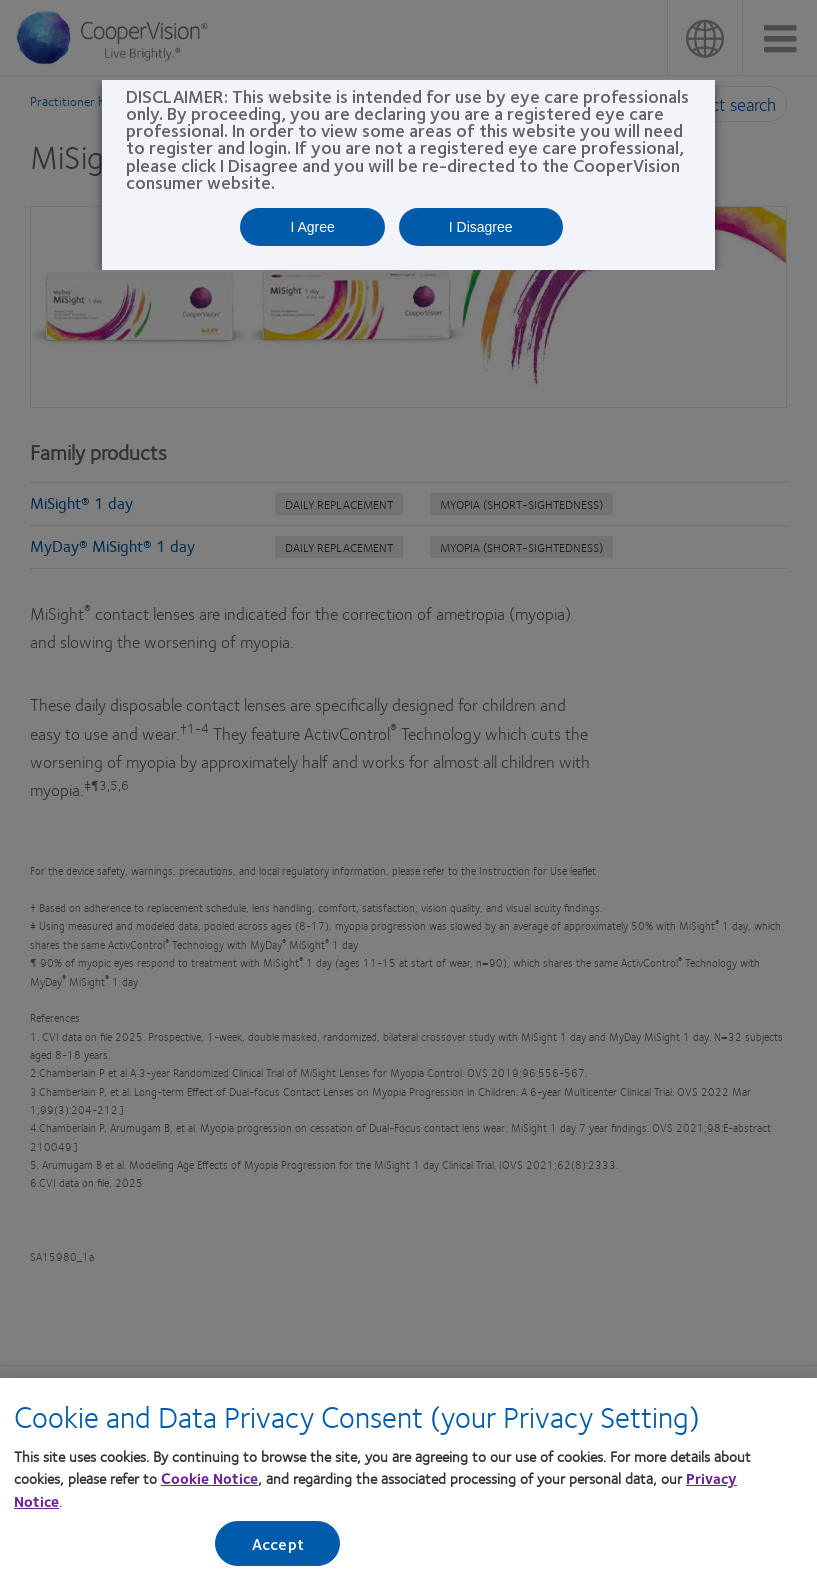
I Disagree (481, 227)
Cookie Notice (209, 1484)
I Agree (312, 227)
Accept (278, 1549)
